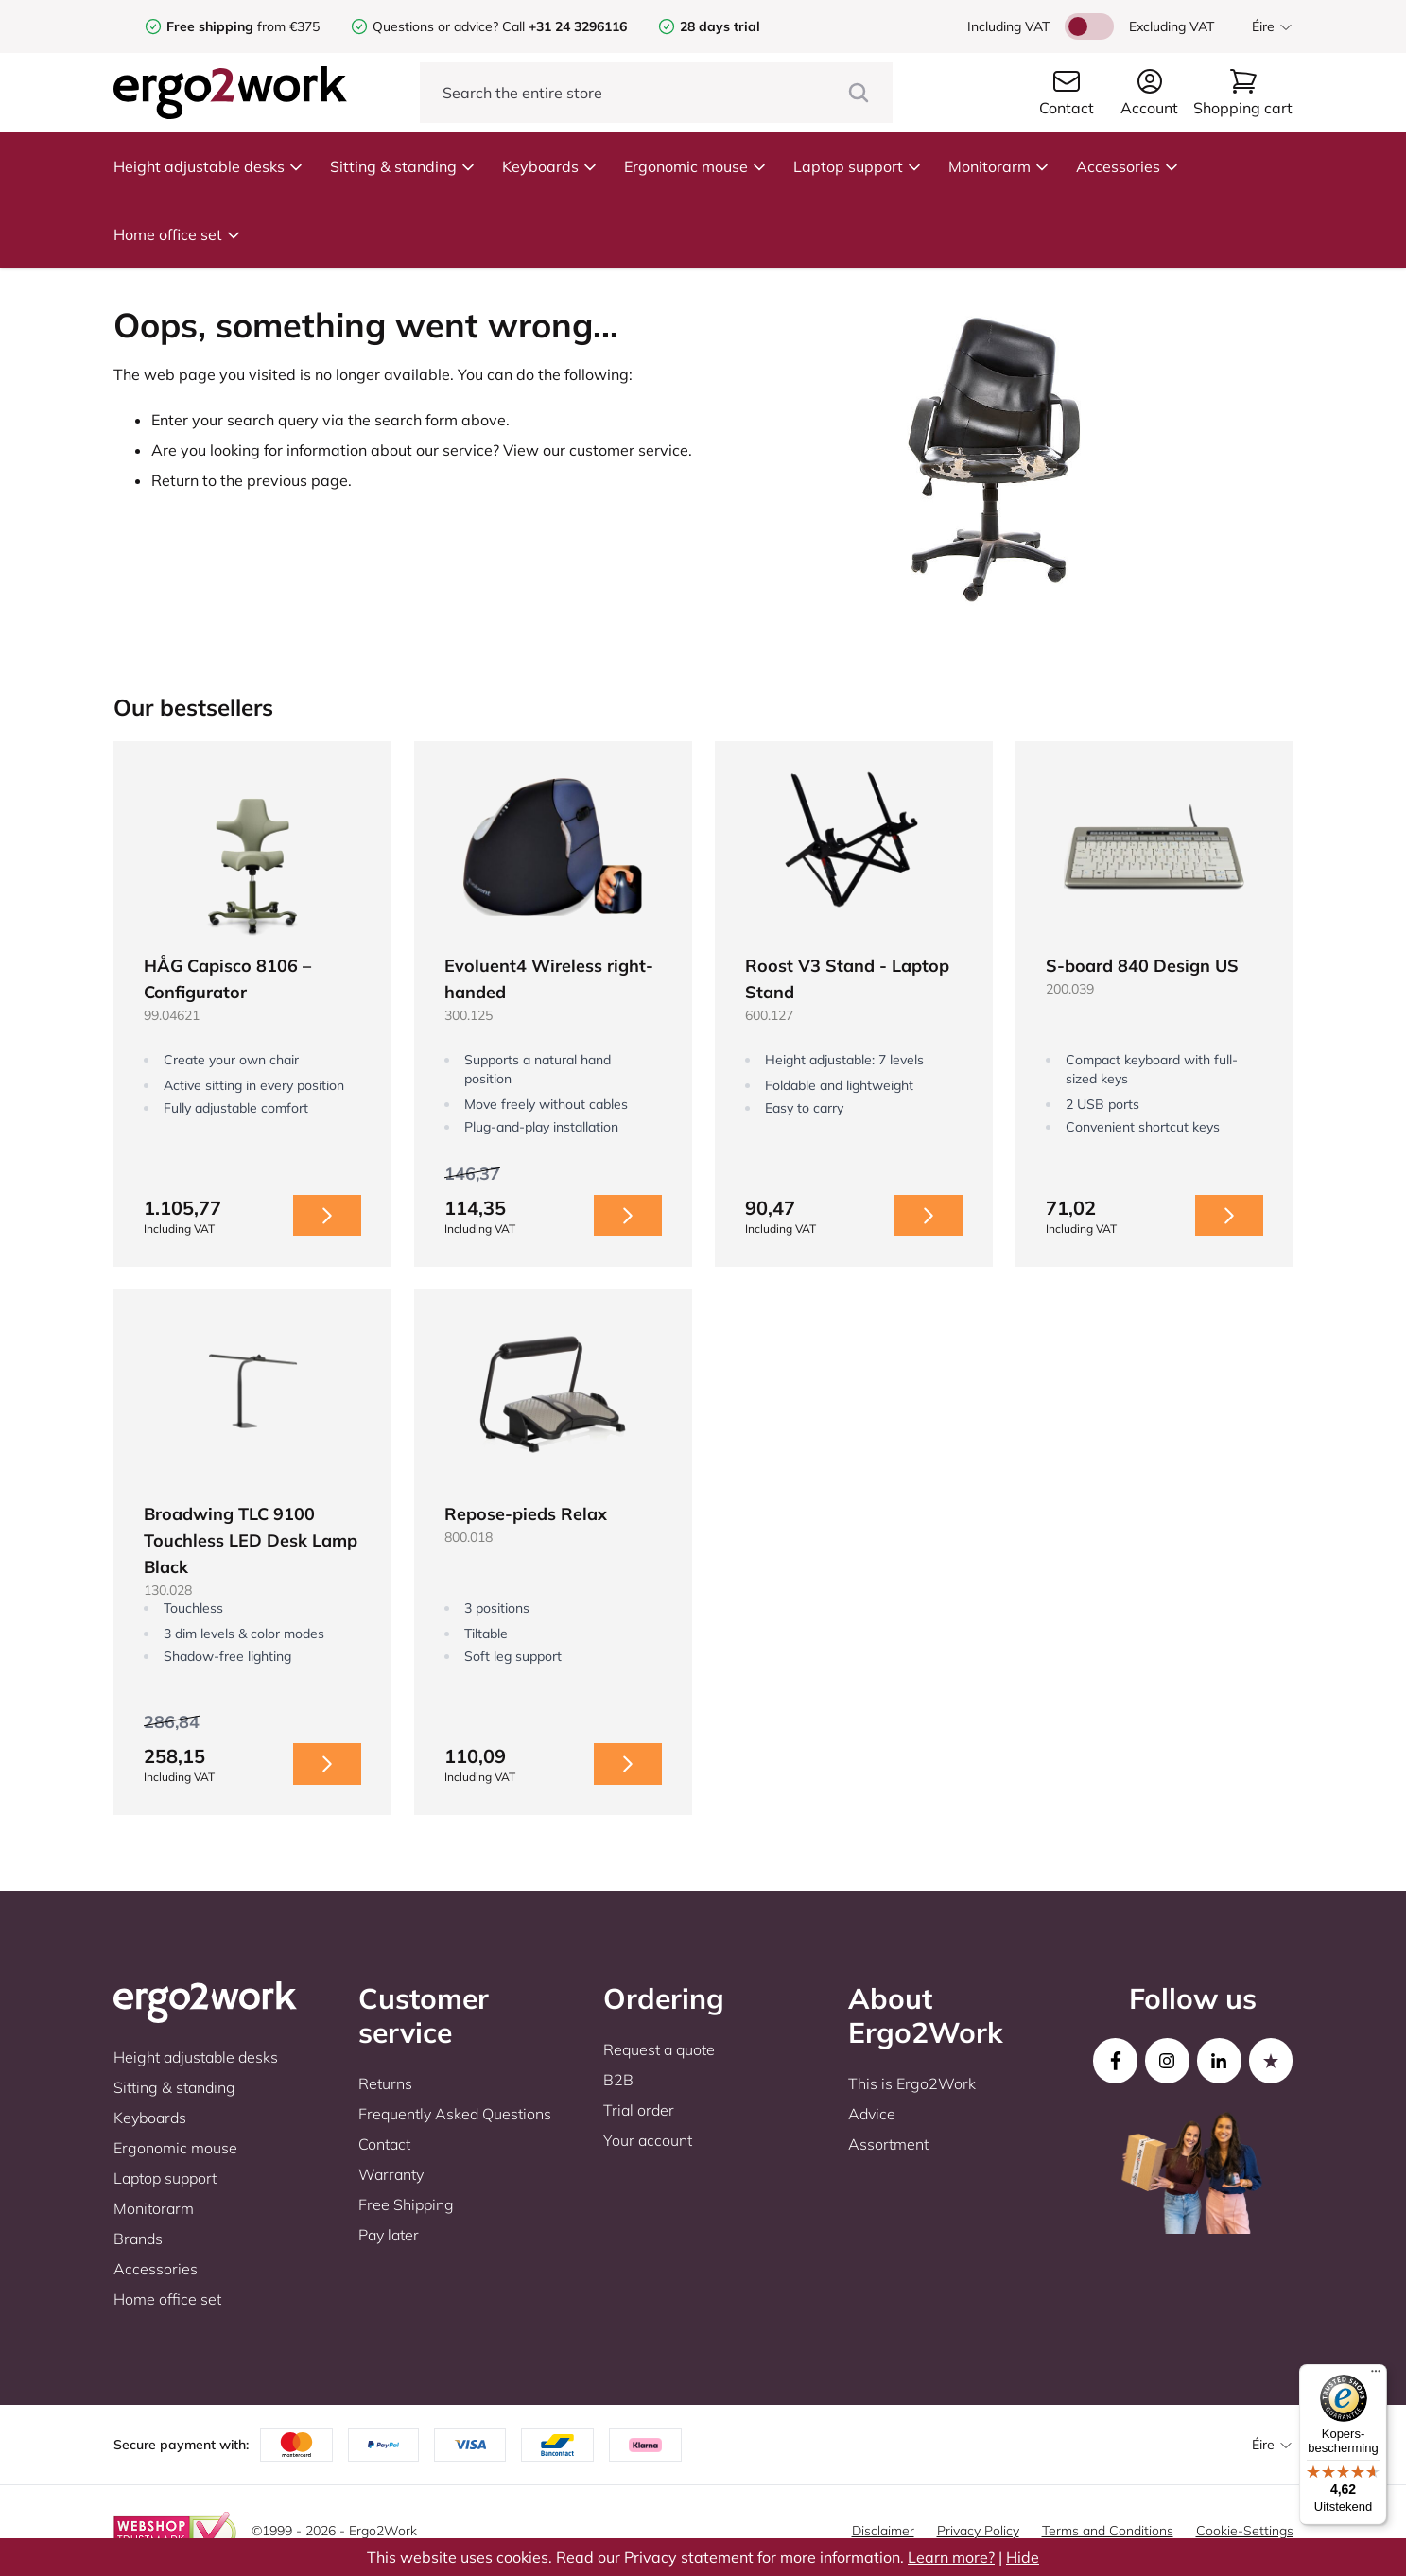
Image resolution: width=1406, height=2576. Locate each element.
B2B (618, 2079)
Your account (647, 2140)
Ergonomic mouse (695, 166)
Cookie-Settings (1244, 2530)
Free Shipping (406, 2204)
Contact (384, 2144)
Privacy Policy (978, 2530)
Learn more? (951, 2557)
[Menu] (1375, 2375)
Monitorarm (999, 166)
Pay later (388, 2234)
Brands (138, 2238)
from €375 (243, 26)
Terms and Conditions (1107, 2530)
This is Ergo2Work (912, 2083)
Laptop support (857, 166)
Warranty (391, 2174)
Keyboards (550, 166)
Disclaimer (883, 2530)
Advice (871, 2113)
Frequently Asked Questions (454, 2113)
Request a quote (659, 2049)
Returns (385, 2083)
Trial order (638, 2110)
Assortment (888, 2144)
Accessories (1127, 166)
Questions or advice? (435, 26)
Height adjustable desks (208, 166)
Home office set (177, 234)
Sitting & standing (403, 166)
